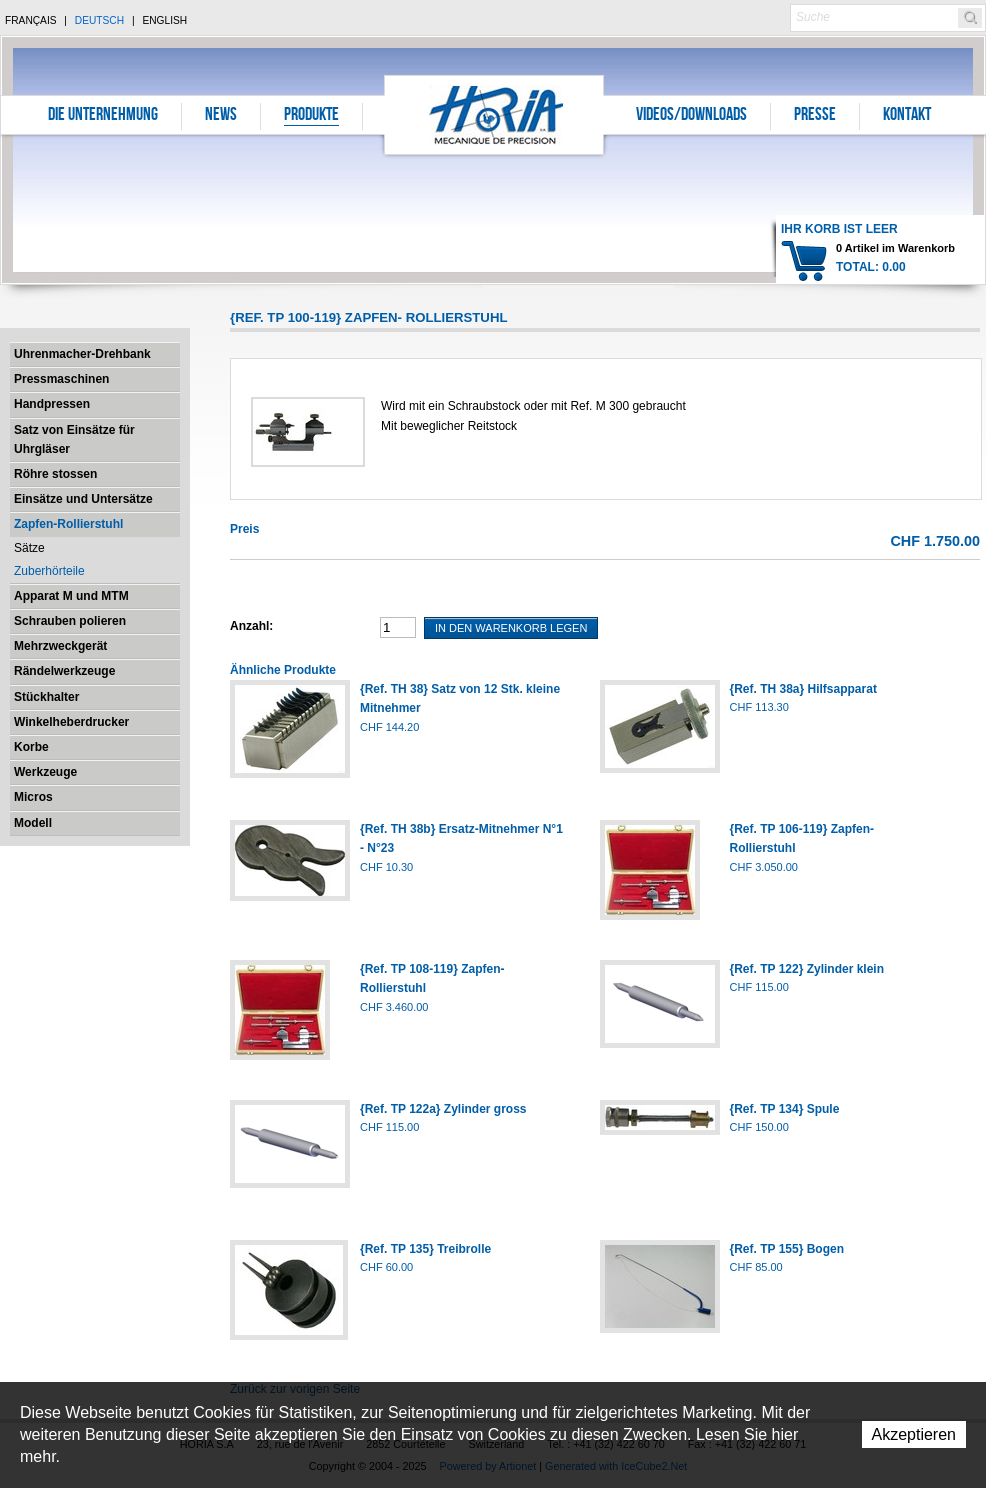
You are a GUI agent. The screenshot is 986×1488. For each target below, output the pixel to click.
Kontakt (907, 116)
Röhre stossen (55, 474)
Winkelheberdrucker (71, 722)
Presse (815, 116)
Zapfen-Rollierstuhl (68, 524)
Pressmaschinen (61, 379)
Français (31, 20)
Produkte (311, 116)
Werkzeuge (45, 772)
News (221, 116)
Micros (33, 797)
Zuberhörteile (49, 571)
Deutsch (99, 20)
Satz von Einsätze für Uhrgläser (74, 439)
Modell (33, 823)
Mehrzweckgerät (60, 646)
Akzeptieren (914, 1434)
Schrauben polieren (70, 621)
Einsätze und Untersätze (83, 499)
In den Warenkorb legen (511, 628)
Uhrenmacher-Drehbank (82, 354)
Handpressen (52, 404)
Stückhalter (46, 697)
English (164, 20)
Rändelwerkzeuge (64, 671)
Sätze (29, 548)
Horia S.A (494, 114)
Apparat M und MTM (71, 596)
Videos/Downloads (691, 116)
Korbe (31, 747)
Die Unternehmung (103, 116)
